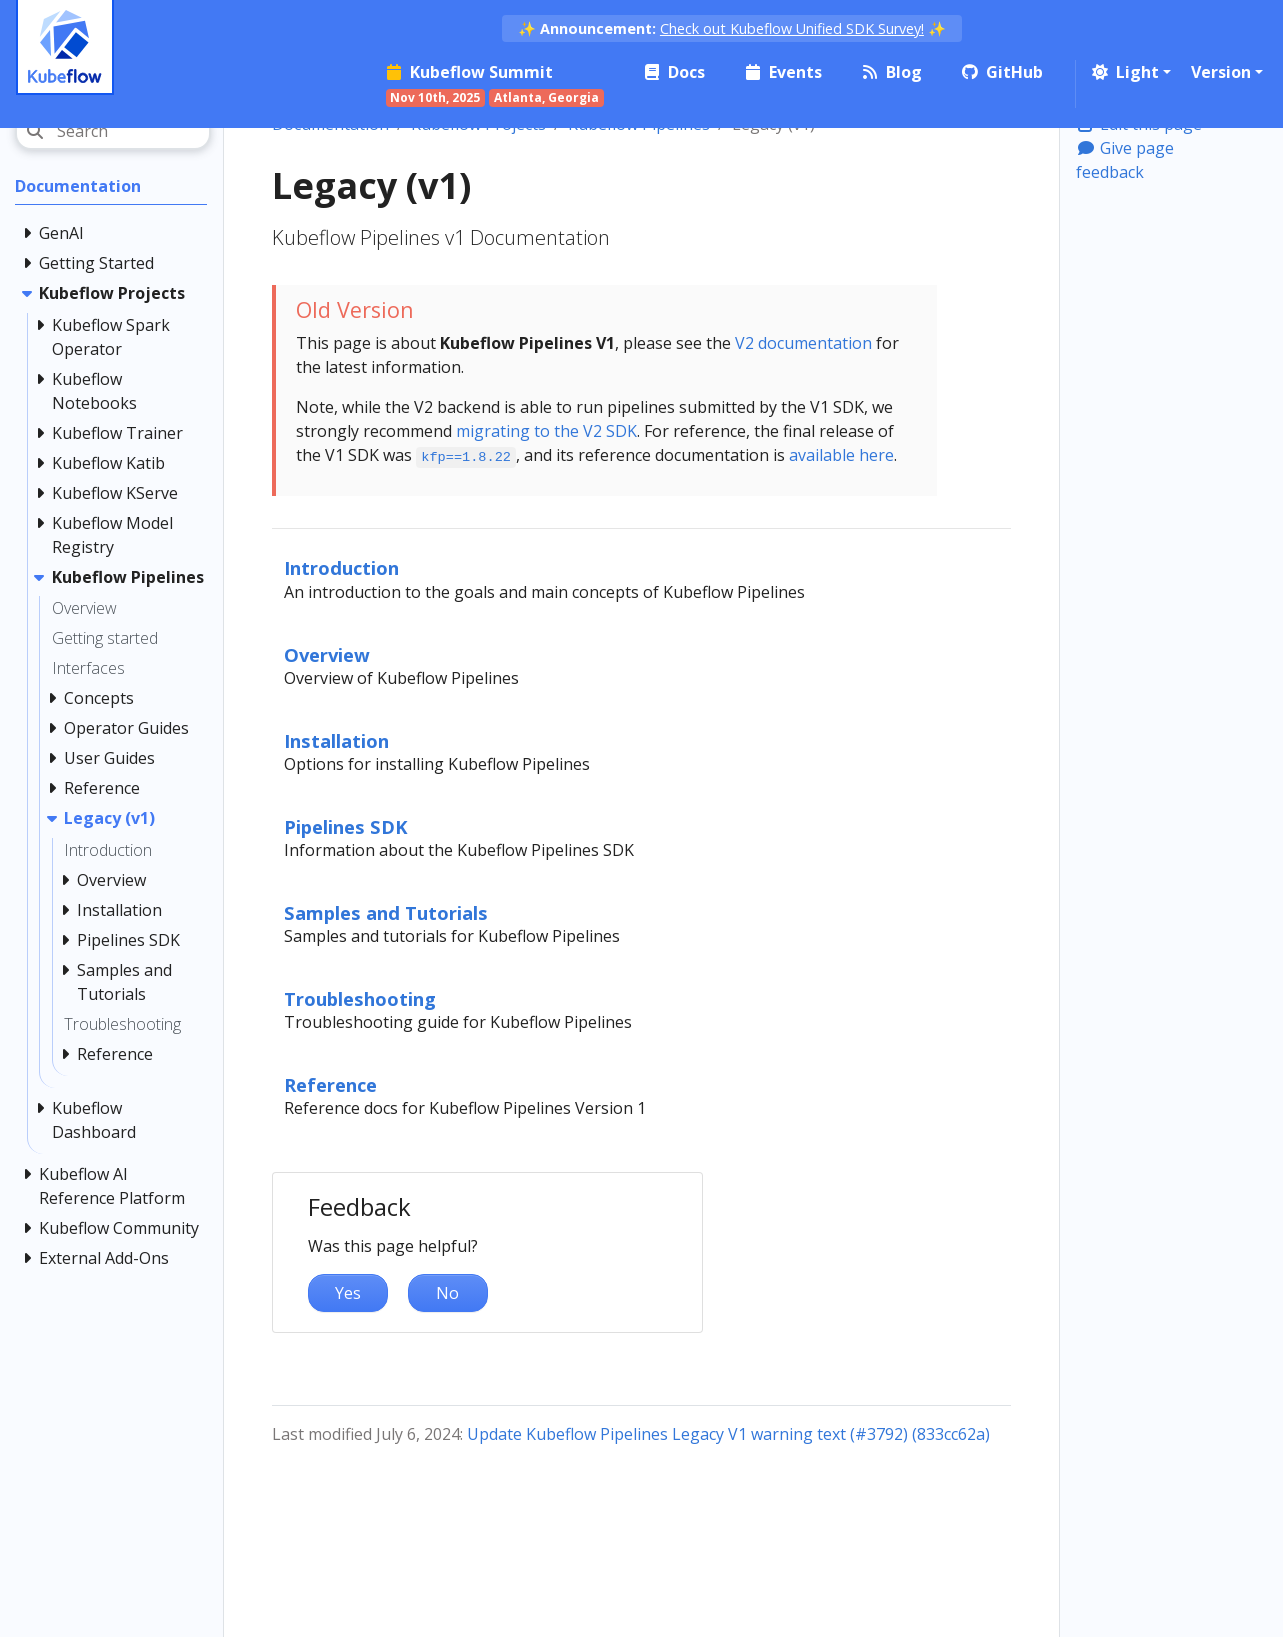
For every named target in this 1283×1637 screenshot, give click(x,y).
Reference (330, 1084)
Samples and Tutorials (386, 912)
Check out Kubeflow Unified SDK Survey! (792, 28)
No (447, 1293)
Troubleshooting (360, 998)
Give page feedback (1125, 160)
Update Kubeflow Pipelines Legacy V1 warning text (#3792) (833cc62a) (728, 1434)
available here (841, 455)
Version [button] (1221, 72)
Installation (336, 740)
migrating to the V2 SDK (546, 431)
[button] (1129, 72)
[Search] (113, 131)
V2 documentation (803, 343)
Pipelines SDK (346, 826)
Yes (348, 1293)
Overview (327, 654)
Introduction (341, 567)
